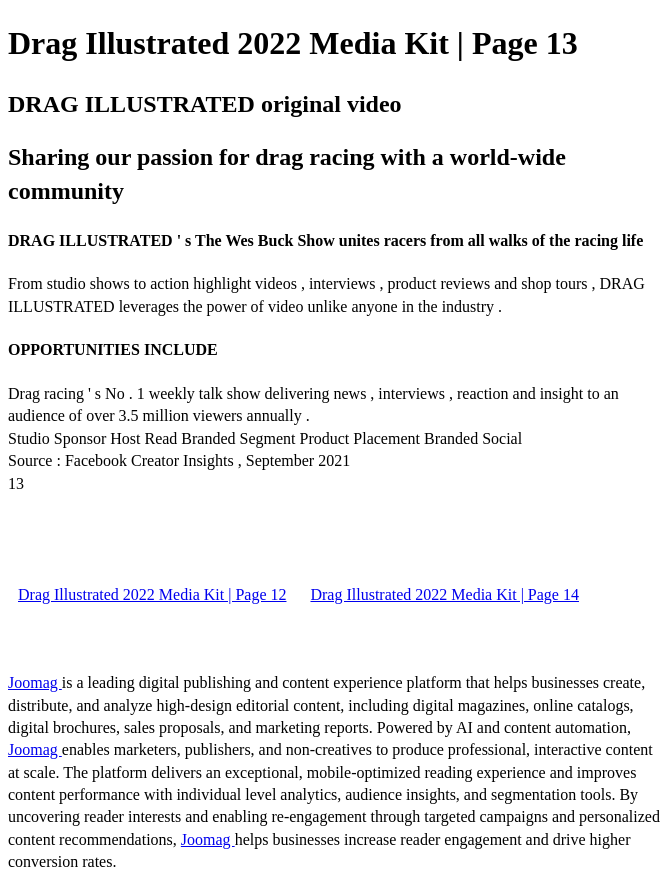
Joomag (35, 682)
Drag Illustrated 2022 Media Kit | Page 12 (152, 594)
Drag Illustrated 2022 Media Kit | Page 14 (444, 594)
